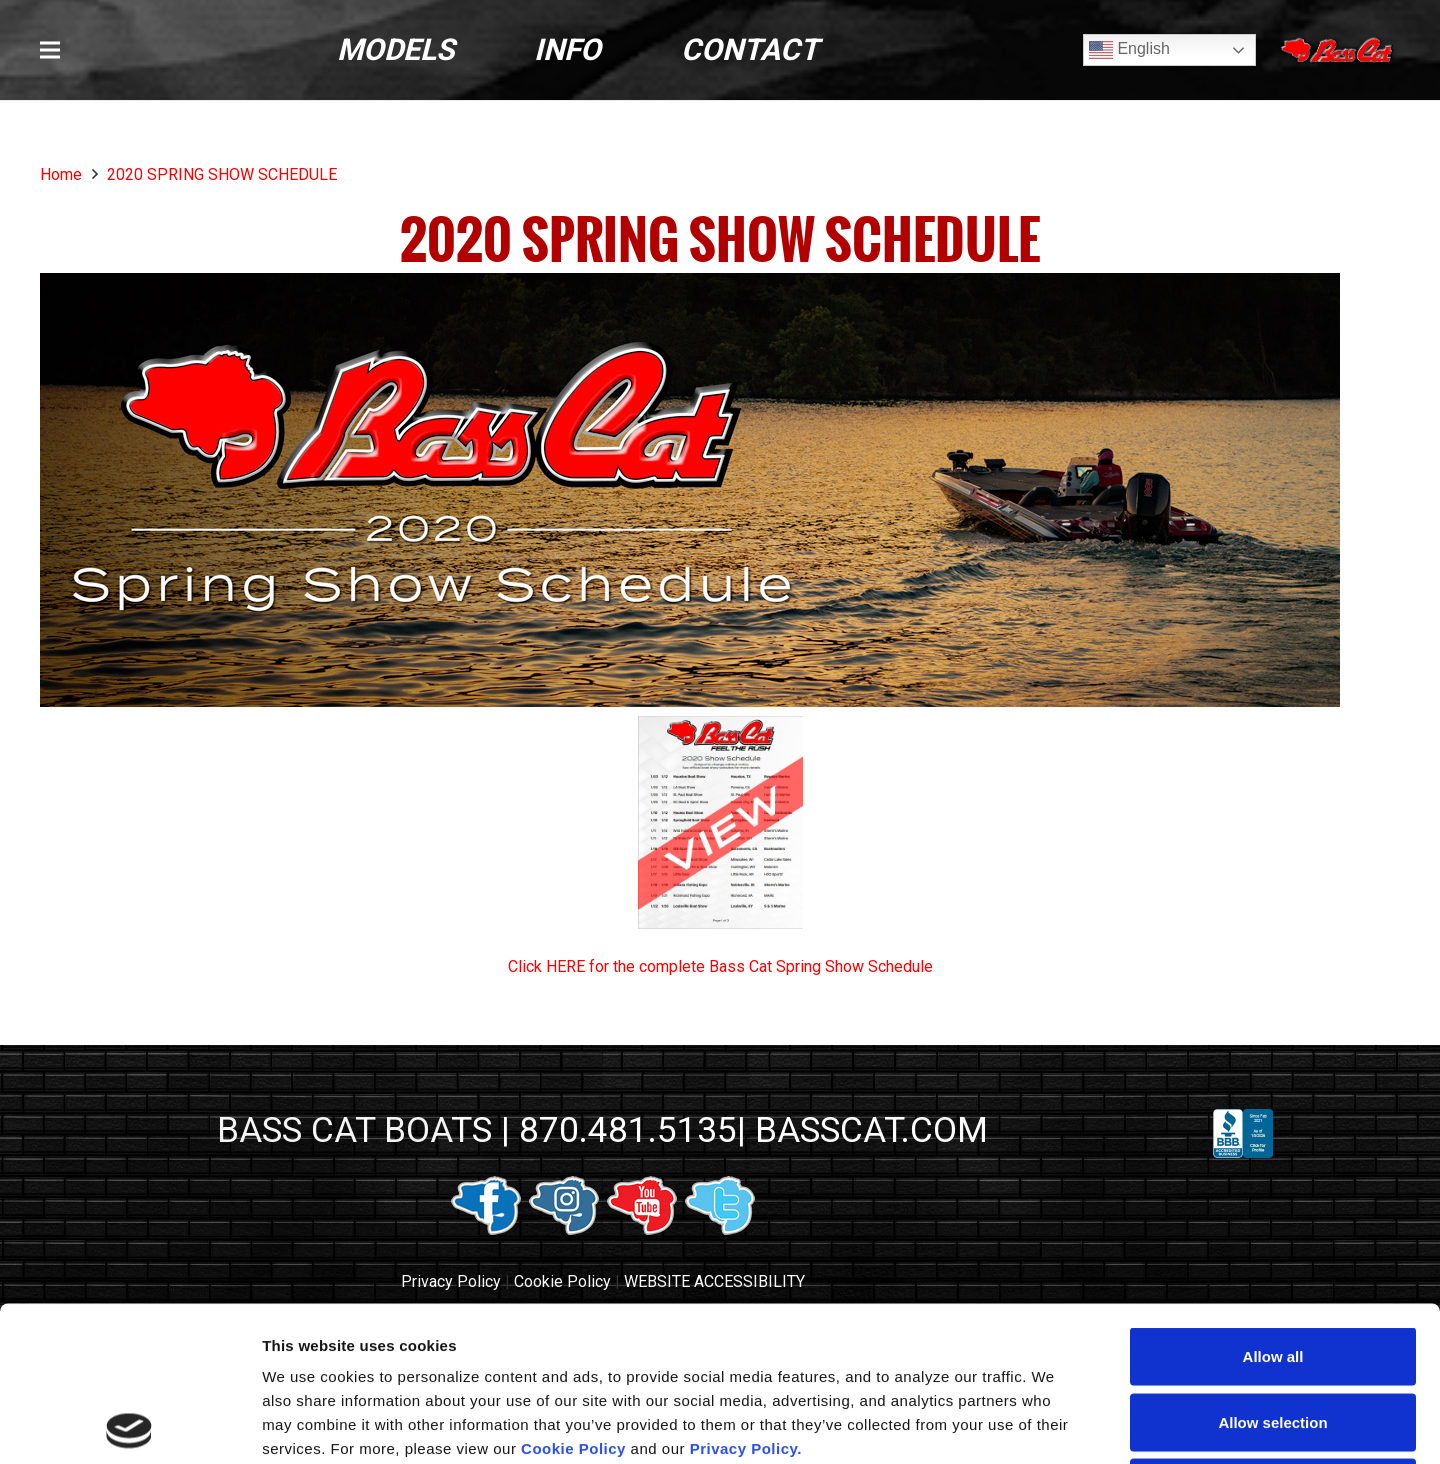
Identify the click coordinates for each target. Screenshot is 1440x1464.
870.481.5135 (628, 1130)
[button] (50, 50)
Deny (1273, 1332)
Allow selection (1272, 1267)
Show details (1049, 1424)
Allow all (1273, 1201)
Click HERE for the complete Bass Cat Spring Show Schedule (720, 966)
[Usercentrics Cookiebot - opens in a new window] (129, 1425)
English (1129, 50)
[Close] (1339, 50)
